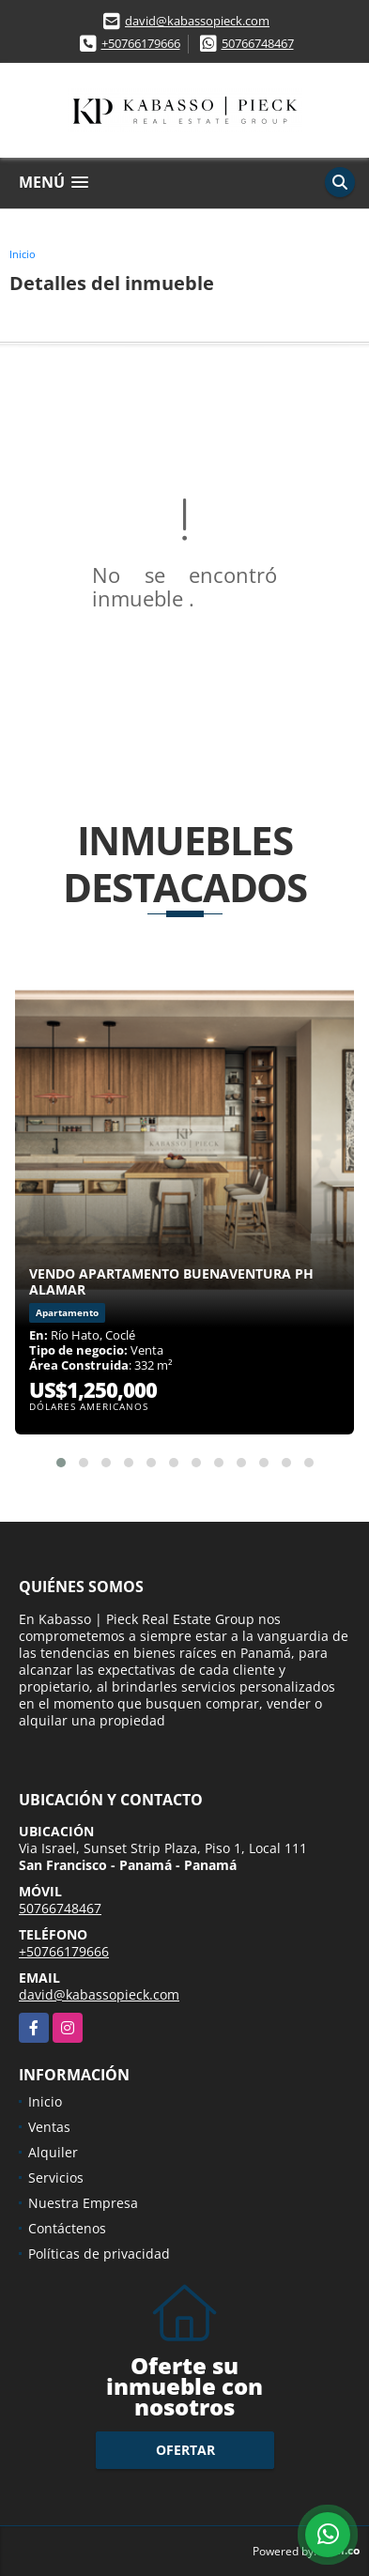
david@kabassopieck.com (197, 20)
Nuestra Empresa (83, 2203)
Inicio (22, 254)
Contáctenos (67, 2228)
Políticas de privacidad (99, 2253)
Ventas (49, 2127)
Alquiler (53, 2152)
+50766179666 (140, 43)
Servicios (56, 2177)
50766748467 (258, 43)
